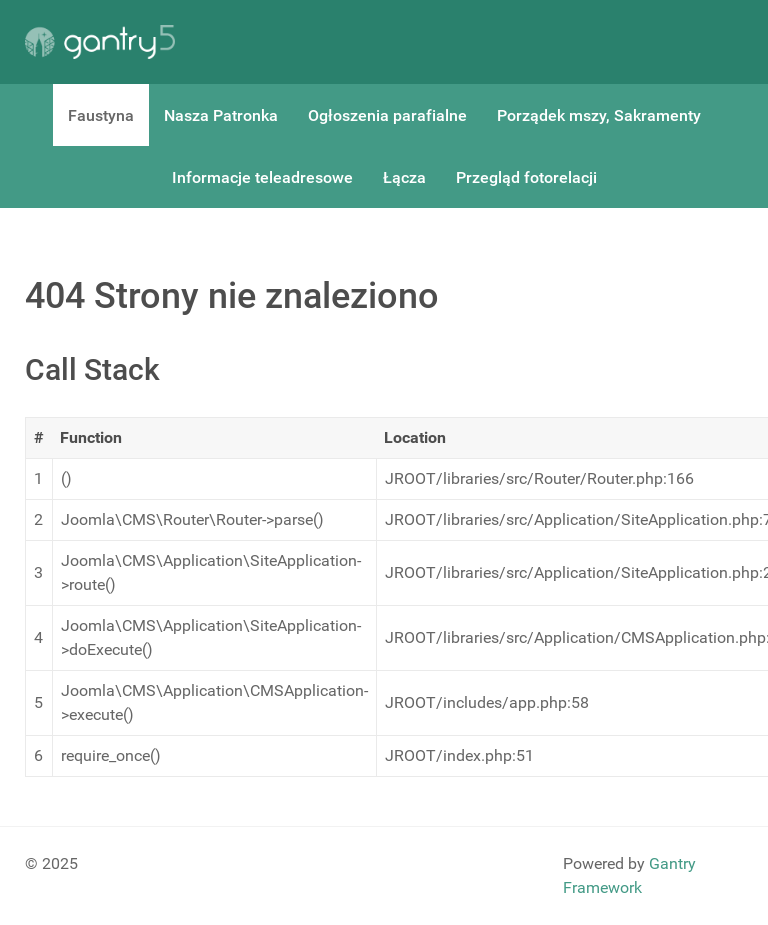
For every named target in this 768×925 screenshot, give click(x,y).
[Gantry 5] (100, 42)
